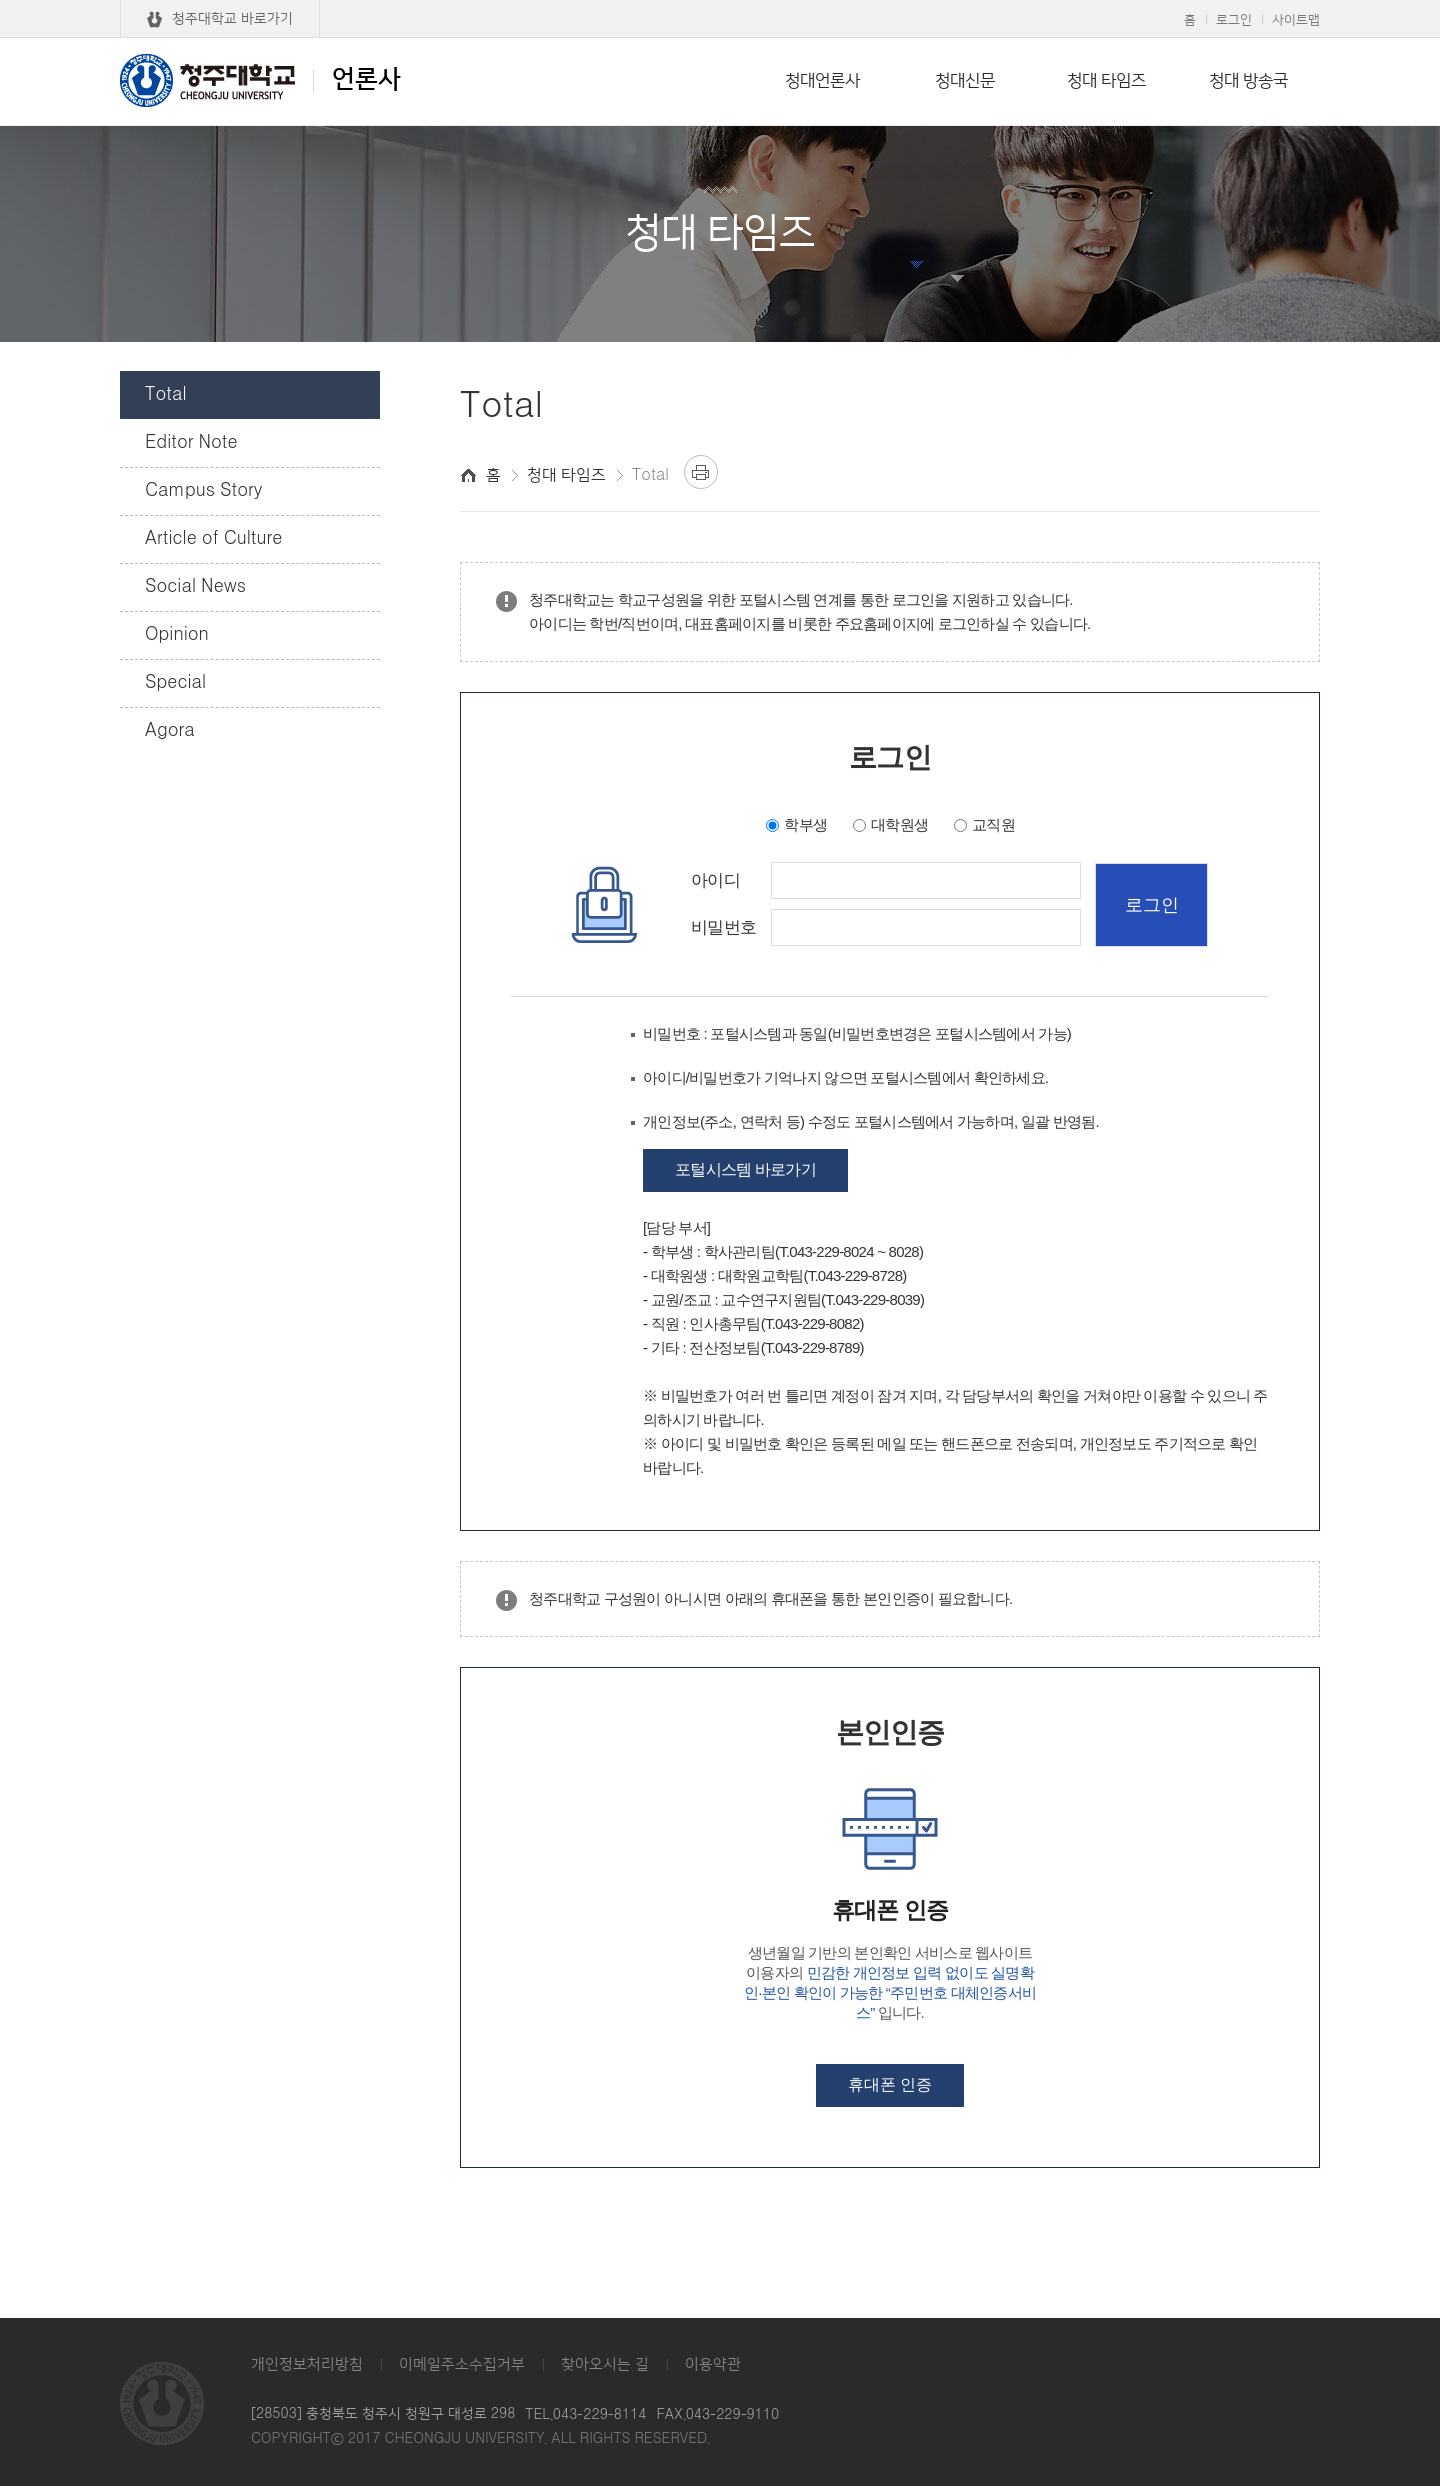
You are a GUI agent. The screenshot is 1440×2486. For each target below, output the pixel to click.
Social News (195, 587)
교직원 (993, 825)
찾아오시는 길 (605, 2364)
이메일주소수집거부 (462, 2364)
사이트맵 (1296, 20)
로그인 (1234, 20)
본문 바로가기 (720, 1)
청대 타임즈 (1106, 81)
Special (175, 683)
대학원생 (899, 825)
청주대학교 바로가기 (232, 19)
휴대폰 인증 (890, 2084)
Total (166, 395)
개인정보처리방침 (307, 2364)
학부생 (805, 825)
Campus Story (203, 491)
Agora (170, 731)
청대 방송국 (1248, 81)
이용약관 (713, 2364)
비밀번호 (723, 928)
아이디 (715, 881)
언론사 (260, 80)
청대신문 (965, 81)
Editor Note (191, 443)
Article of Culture (213, 539)
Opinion (177, 635)
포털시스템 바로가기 (745, 1169)
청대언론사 (822, 81)
